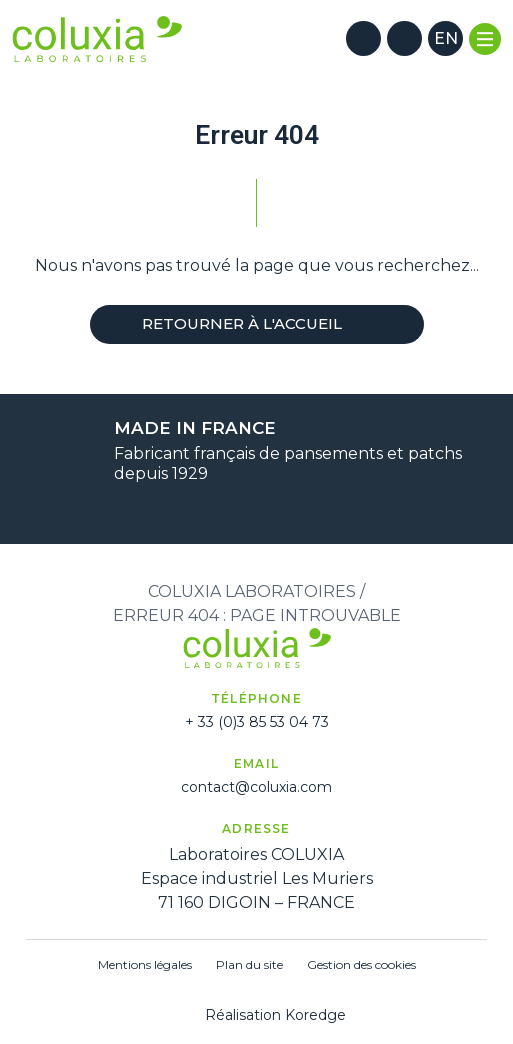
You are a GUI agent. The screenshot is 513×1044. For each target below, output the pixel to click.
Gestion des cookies (361, 964)
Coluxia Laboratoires (252, 591)
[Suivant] (281, 507)
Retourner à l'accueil (257, 323)
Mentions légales (145, 964)
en (446, 38)
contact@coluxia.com (256, 787)
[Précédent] (232, 507)
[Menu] (485, 39)
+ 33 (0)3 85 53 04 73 (257, 722)
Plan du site (249, 964)
